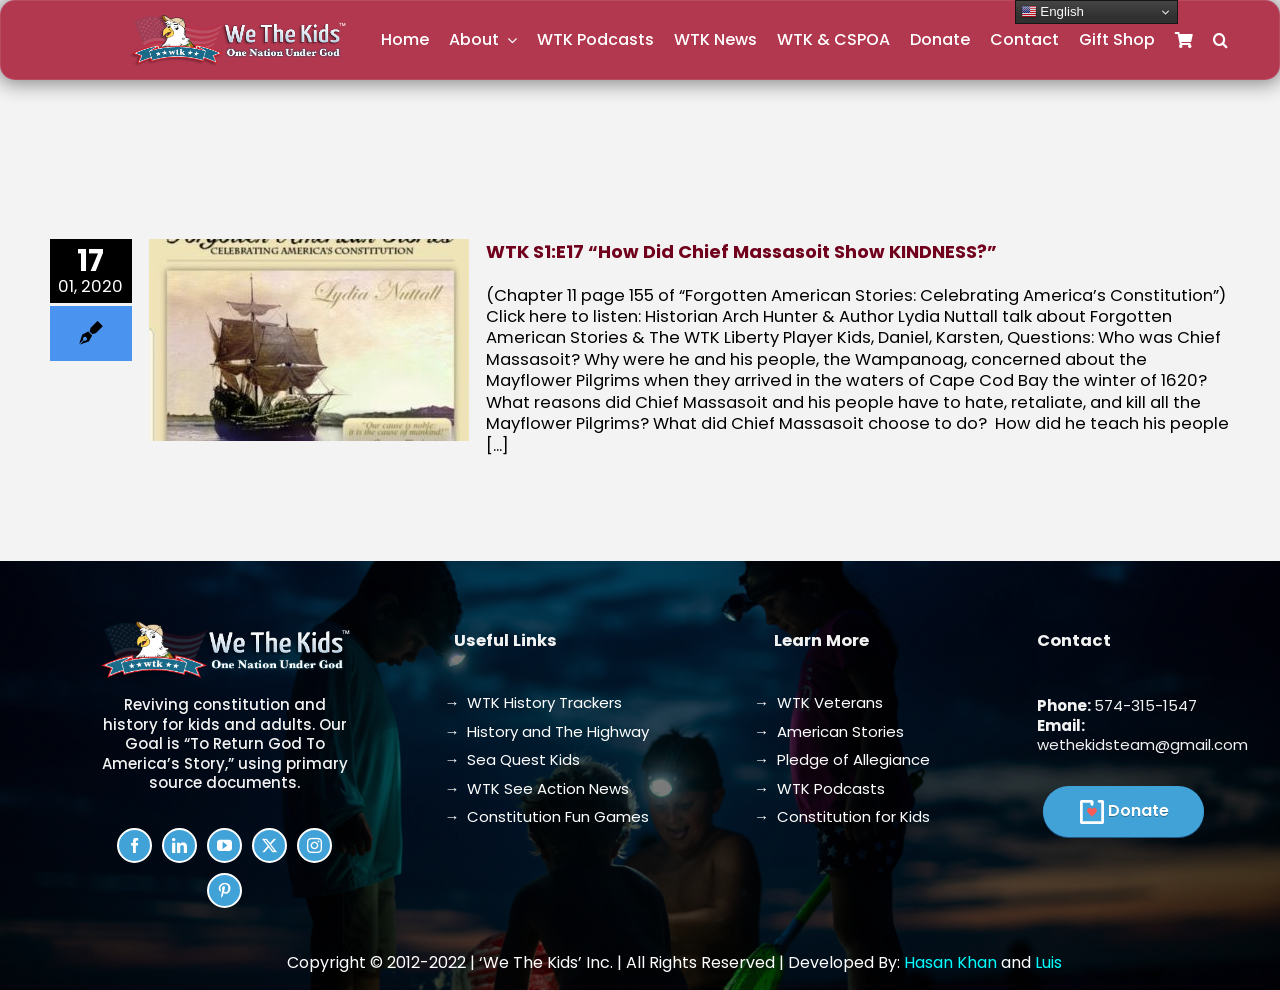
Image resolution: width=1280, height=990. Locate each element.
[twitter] (269, 845)
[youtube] (224, 845)
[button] (1220, 40)
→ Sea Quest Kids (512, 759)
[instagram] (314, 845)
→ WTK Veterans (818, 702)
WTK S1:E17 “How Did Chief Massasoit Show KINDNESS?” (741, 251)
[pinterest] (224, 890)
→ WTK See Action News (536, 788)
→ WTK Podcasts (819, 788)
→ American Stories (829, 731)
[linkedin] (179, 845)
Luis (1048, 962)
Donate (1138, 810)
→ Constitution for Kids (842, 816)
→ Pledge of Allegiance (842, 759)
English (1052, 12)
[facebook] (134, 845)
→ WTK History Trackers (533, 702)
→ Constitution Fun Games (546, 816)
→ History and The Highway (546, 731)
